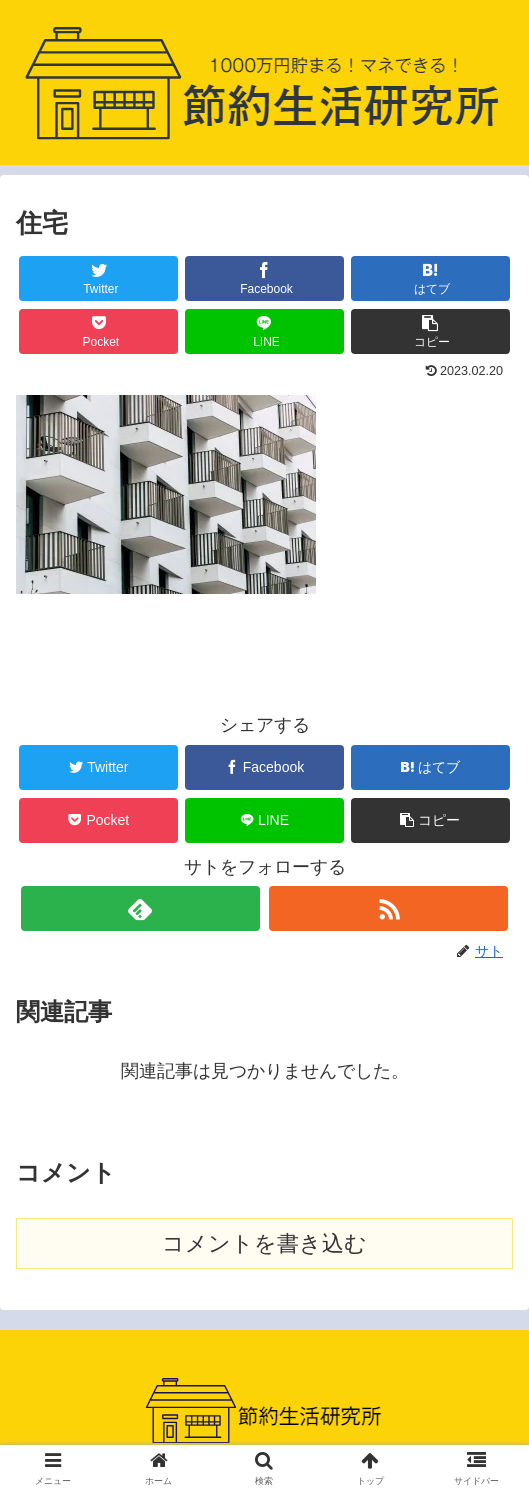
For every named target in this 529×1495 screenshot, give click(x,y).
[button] (430, 331)
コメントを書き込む (264, 1243)
